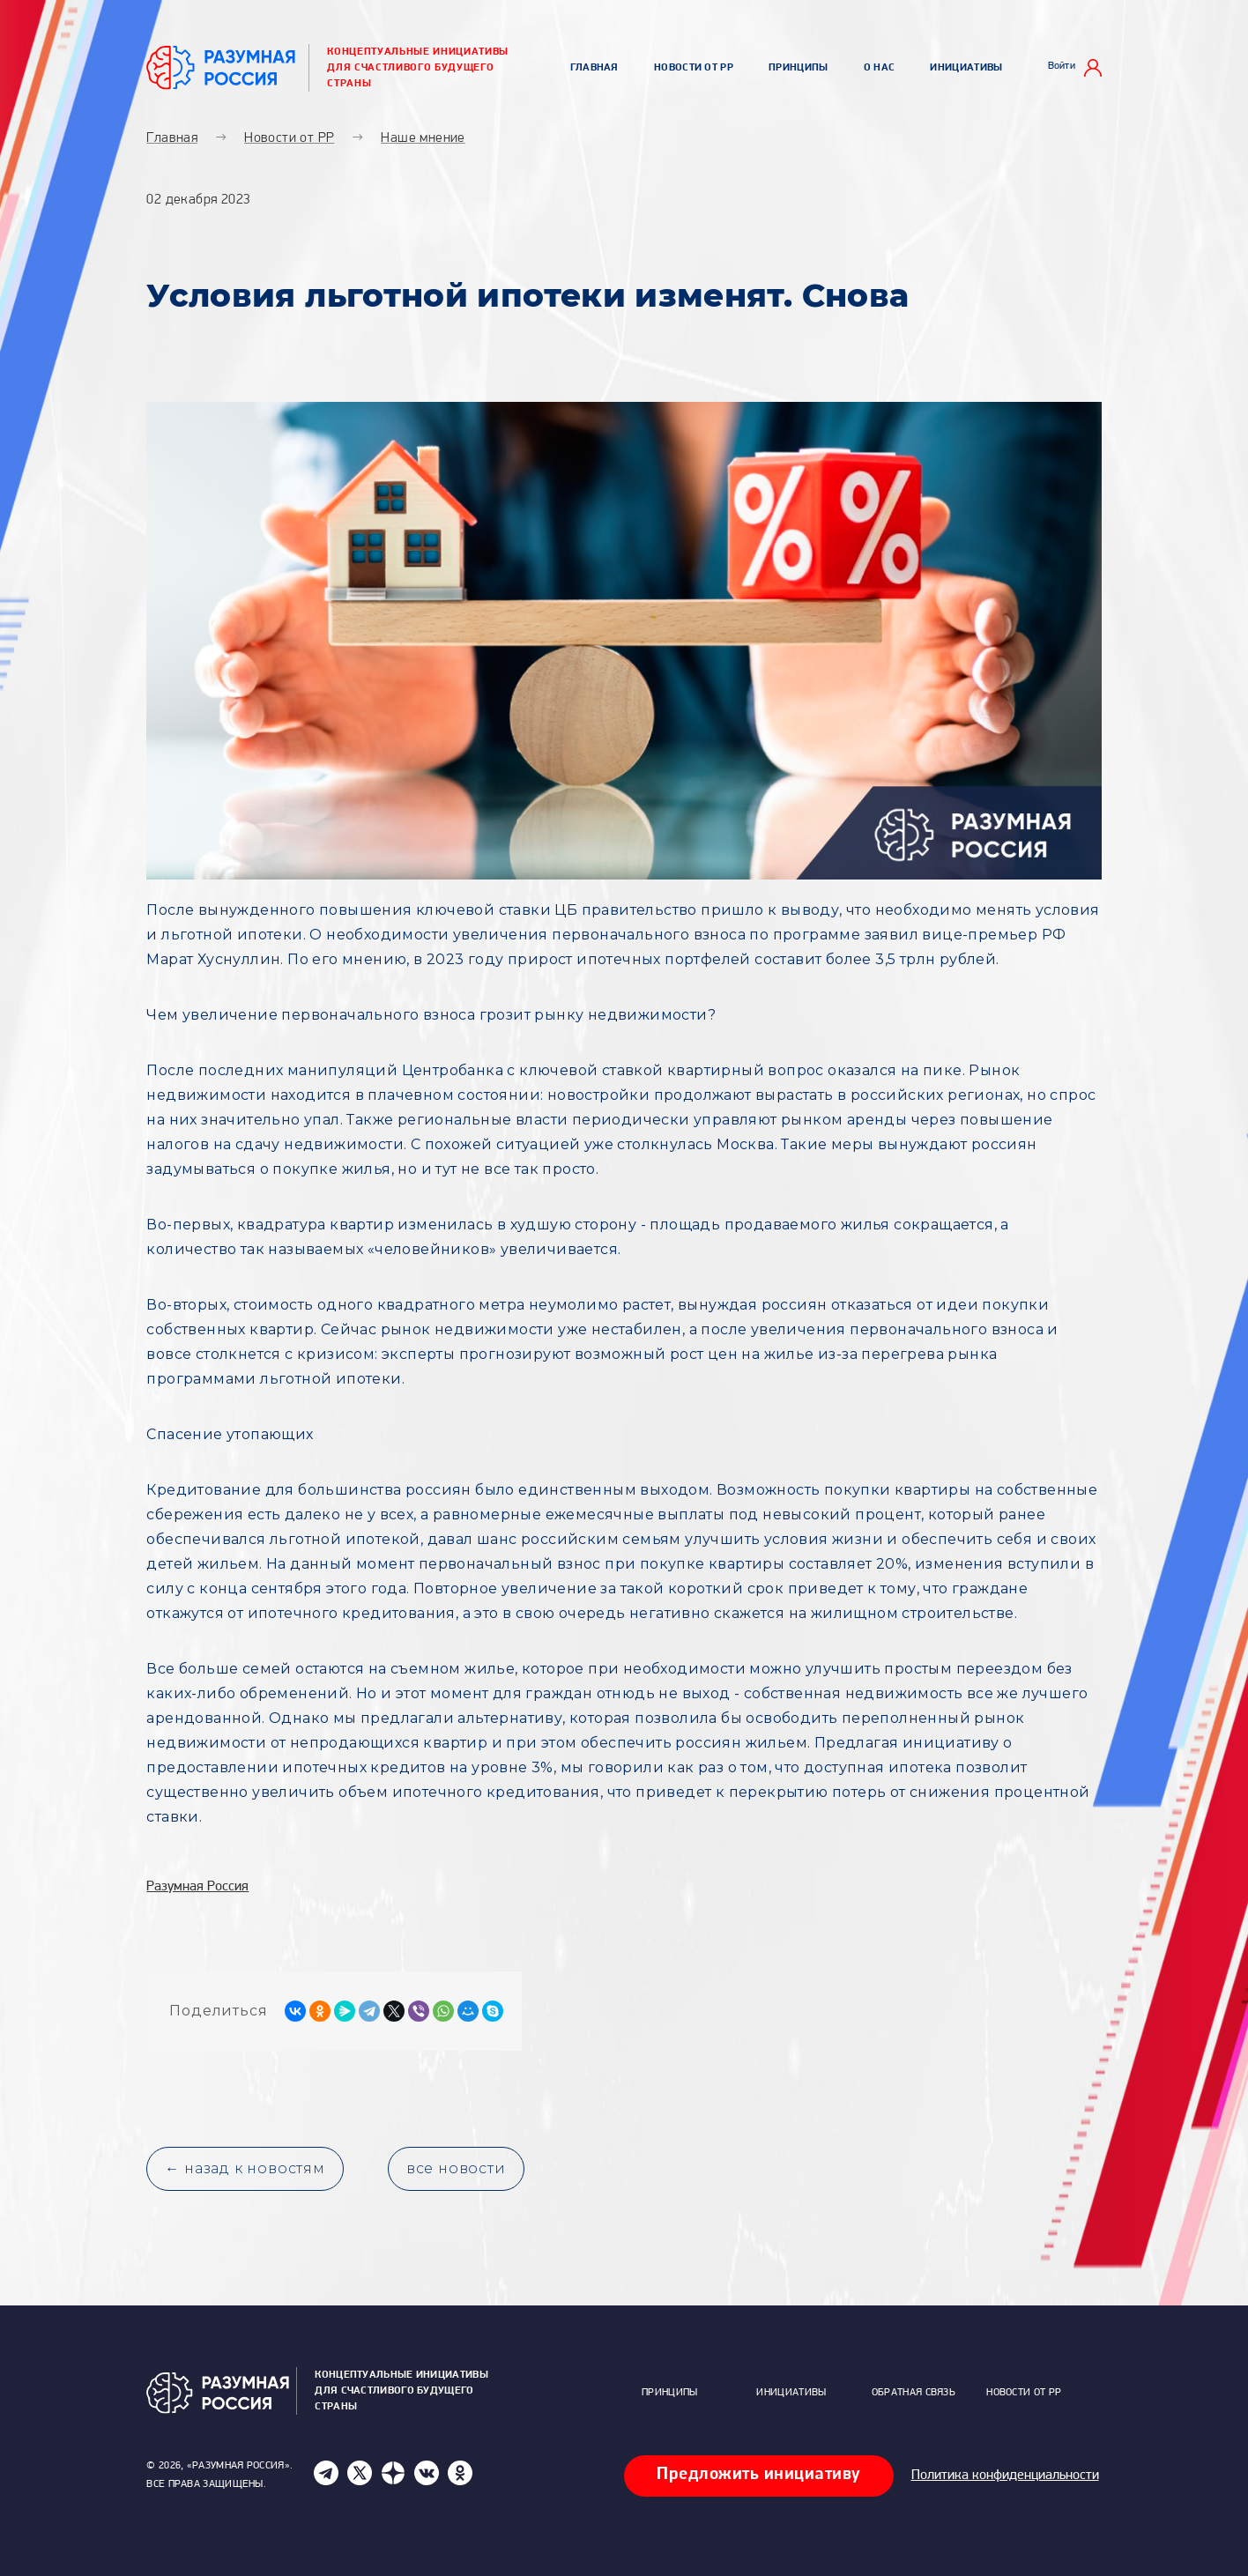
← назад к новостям (244, 2168)
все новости (456, 2168)
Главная (594, 68)
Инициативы (966, 68)
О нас (879, 68)
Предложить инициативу (759, 2474)
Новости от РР (693, 68)
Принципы (798, 68)
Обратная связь (913, 2392)
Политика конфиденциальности (1005, 2475)
